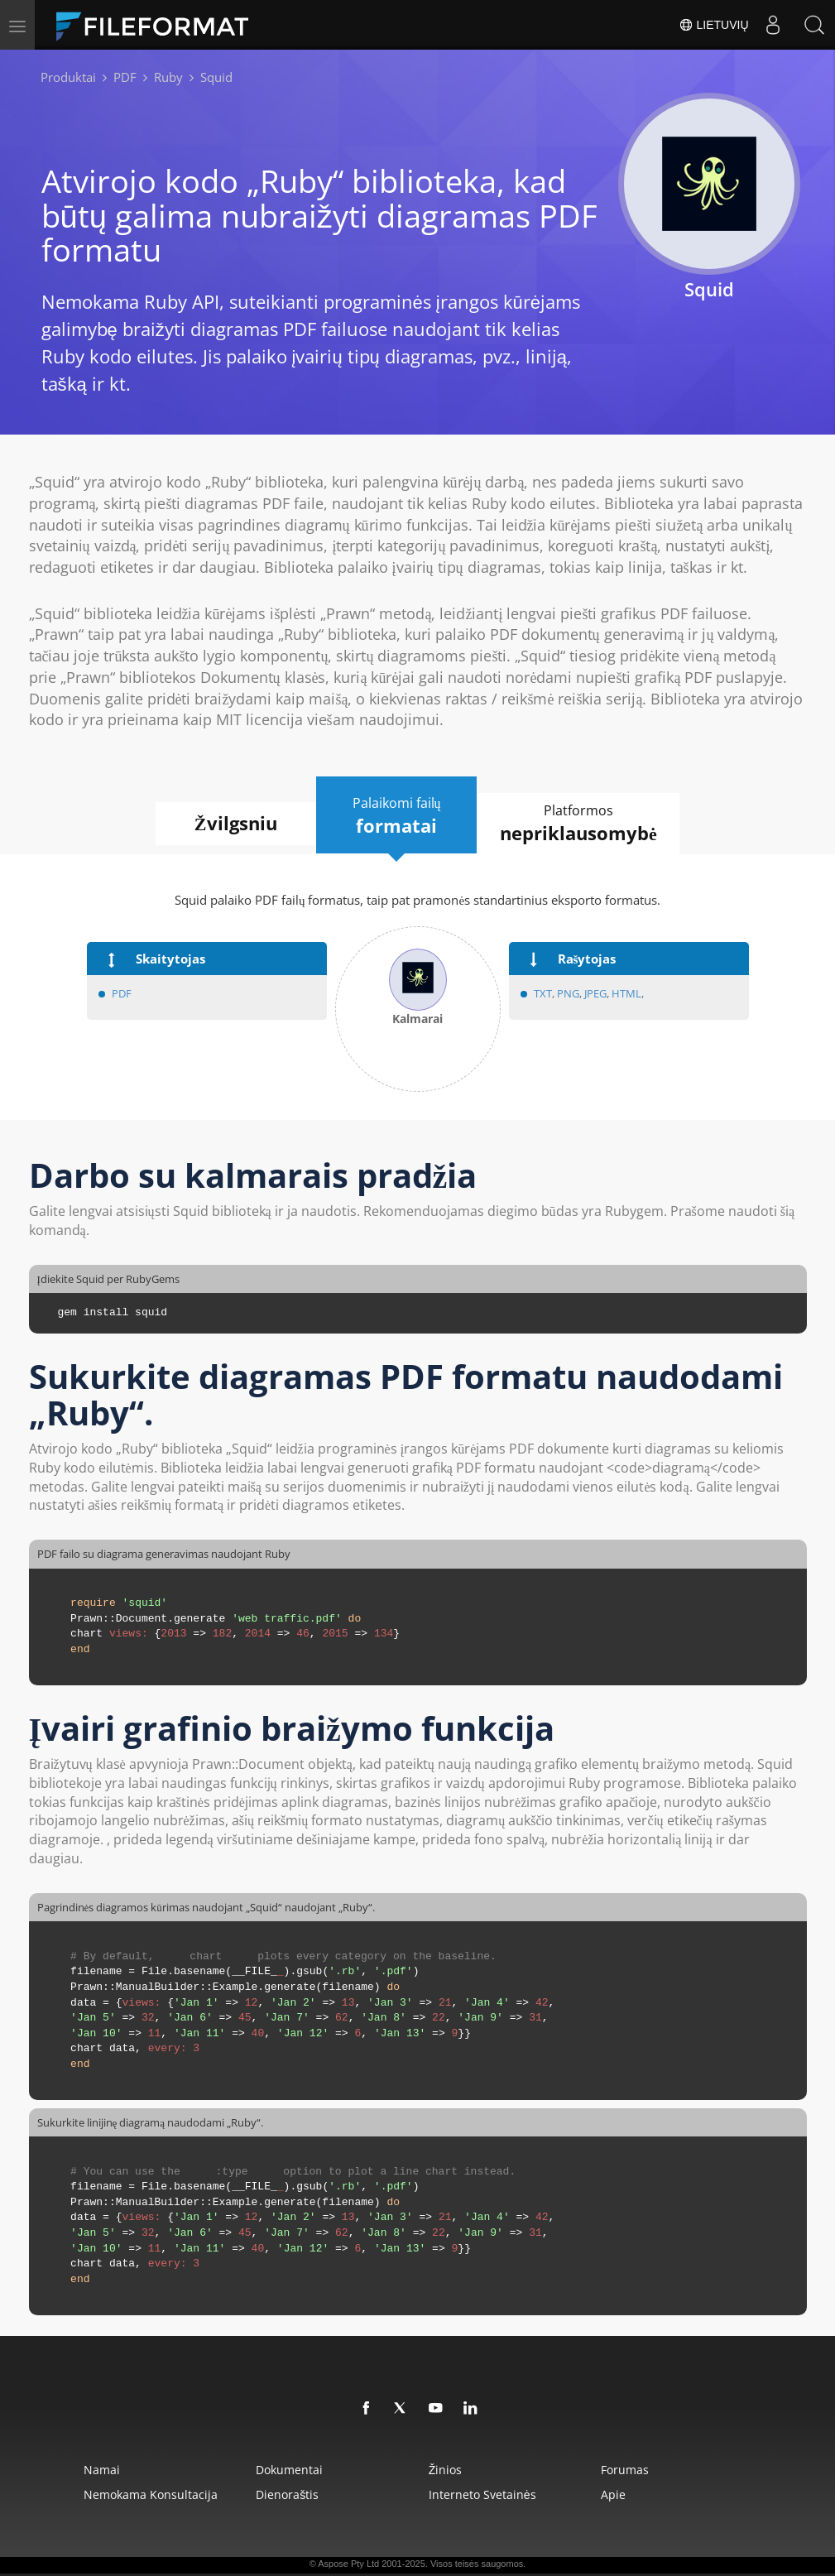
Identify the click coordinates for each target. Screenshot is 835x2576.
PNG (568, 994)
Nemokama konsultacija (141, 2494)
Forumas (632, 2469)
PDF (122, 994)
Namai (92, 2469)
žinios (446, 2469)
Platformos (583, 823)
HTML (626, 994)
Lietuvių (713, 24)
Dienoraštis (283, 2494)
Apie (620, 2494)
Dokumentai (285, 2469)
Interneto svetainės (483, 2494)
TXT (543, 994)
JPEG (594, 994)
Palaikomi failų (396, 816)
